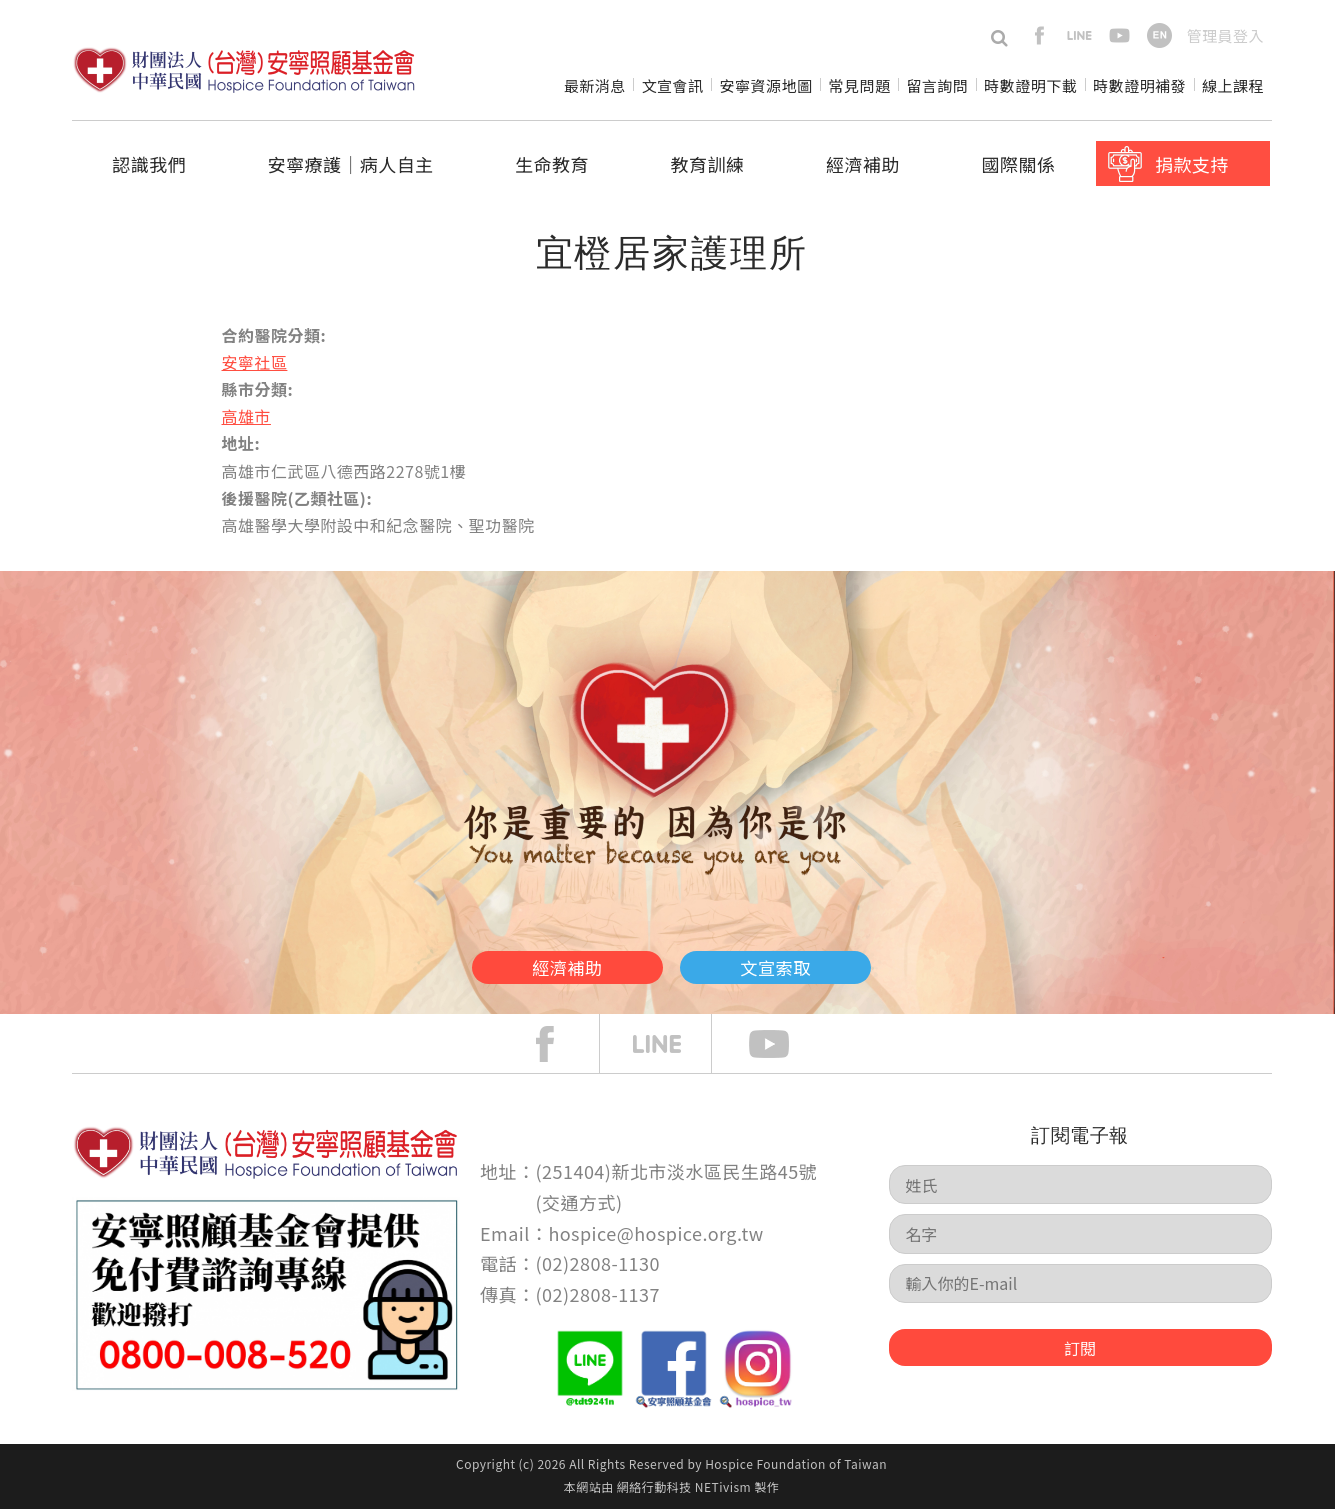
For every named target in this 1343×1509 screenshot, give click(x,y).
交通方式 (579, 1202)
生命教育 (552, 164)
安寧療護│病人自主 (350, 164)
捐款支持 (1192, 164)
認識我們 (149, 164)
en (1159, 35)
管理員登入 (1225, 35)
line (1079, 35)
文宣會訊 (673, 85)
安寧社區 (255, 362)
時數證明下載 (1030, 85)
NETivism (723, 1486)
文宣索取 (827, 961)
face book (560, 1044)
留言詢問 (937, 85)
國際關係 (1019, 164)
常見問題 (859, 85)
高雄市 (246, 416)
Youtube (784, 1044)
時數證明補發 (1139, 85)
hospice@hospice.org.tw (655, 1233)
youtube (1119, 35)
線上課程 (1233, 85)
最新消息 (595, 85)
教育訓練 (708, 164)
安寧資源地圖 (766, 85)
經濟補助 (863, 164)
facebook (1039, 35)
